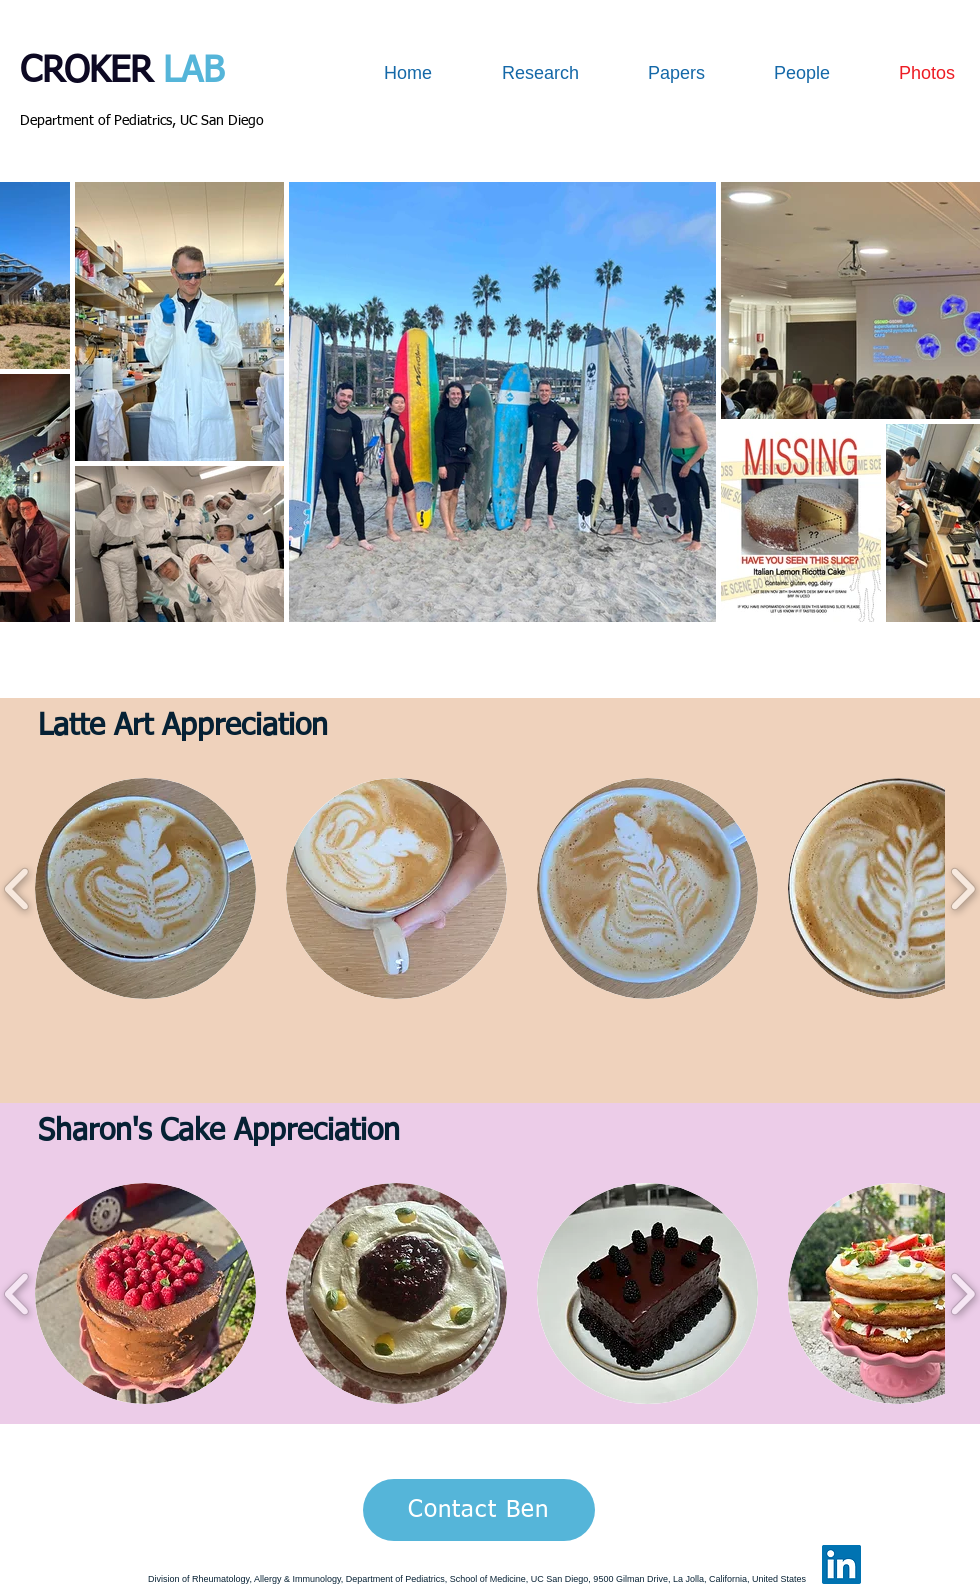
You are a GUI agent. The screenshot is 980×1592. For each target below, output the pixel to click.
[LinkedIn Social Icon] (841, 1564)
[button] (145, 888)
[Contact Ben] (479, 1510)
